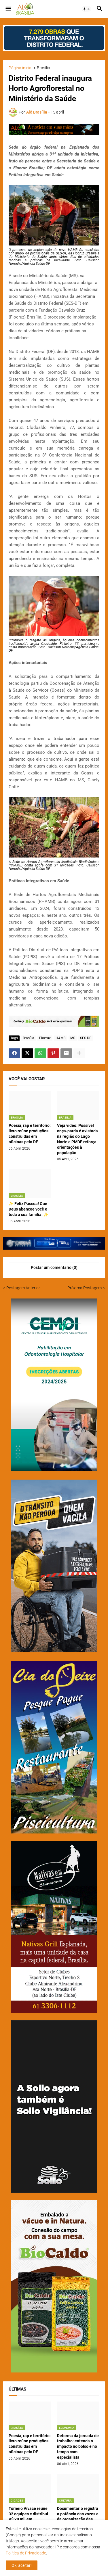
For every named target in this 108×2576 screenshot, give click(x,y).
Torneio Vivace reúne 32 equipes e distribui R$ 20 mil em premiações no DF (28, 2516)
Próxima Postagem (84, 1288)
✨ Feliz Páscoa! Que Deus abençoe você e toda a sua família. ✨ (28, 1209)
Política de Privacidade (26, 2553)
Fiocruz (45, 1038)
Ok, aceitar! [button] (22, 2565)
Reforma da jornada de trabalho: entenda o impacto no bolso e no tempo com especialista (78, 2446)
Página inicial (20, 68)
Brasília (43, 68)
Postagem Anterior (23, 1288)
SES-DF (85, 1038)
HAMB (60, 1038)
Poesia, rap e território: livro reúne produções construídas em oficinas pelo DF (30, 1133)
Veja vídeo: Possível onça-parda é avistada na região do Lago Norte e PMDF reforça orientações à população (77, 1139)
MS (72, 1038)
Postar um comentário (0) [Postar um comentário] (54, 1267)
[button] (8, 9)
